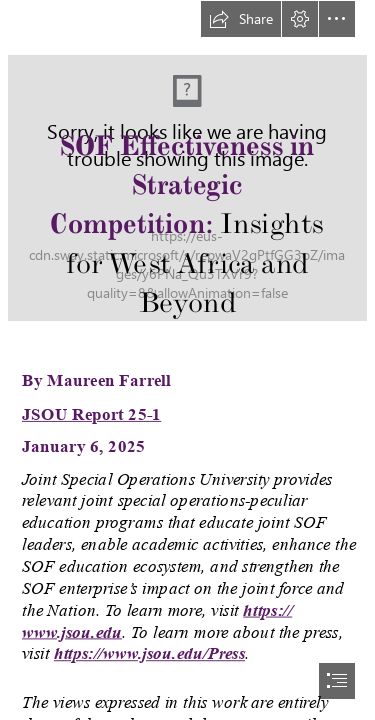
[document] (187, 360)
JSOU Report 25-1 (91, 414)
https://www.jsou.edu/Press (149, 654)
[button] (241, 19)
